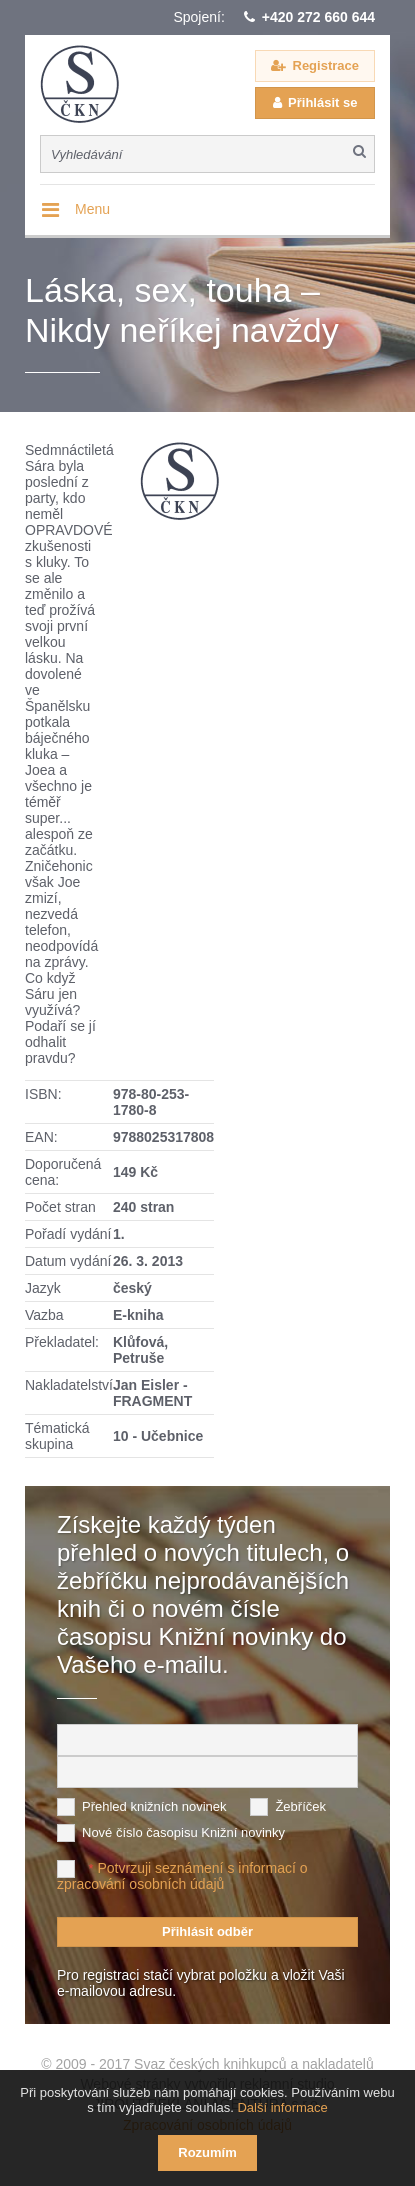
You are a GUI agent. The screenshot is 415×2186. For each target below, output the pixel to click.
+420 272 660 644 (318, 17)
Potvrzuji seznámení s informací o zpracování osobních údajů (182, 1876)
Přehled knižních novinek (154, 1806)
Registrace (326, 65)
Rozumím (207, 2152)
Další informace (282, 2107)
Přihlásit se (322, 102)
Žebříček (300, 1806)
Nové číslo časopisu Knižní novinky (183, 1832)
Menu (92, 209)
